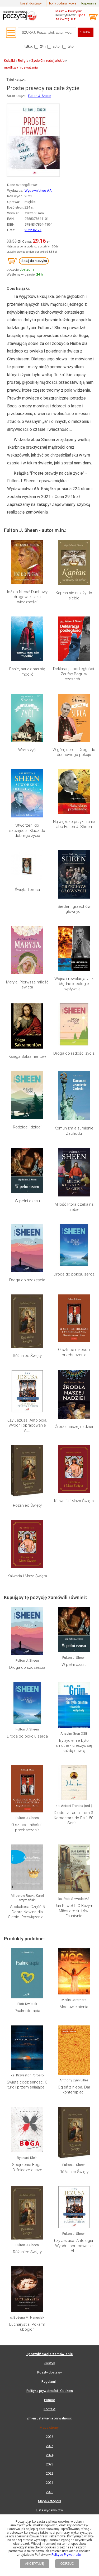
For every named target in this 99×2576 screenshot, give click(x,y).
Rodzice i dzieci (27, 1127)
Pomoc (49, 2400)
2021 (49, 2483)
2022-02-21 (33, 230)
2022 (49, 2473)
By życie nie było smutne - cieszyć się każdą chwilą (74, 1745)
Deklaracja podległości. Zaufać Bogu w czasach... (74, 673)
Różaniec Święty (27, 1355)
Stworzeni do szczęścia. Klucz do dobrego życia (27, 830)
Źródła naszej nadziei (74, 1426)
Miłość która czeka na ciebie (74, 1207)
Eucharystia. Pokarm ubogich (27, 2327)
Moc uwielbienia (74, 2006)
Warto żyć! (27, 750)
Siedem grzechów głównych (74, 909)
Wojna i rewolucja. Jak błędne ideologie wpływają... (73, 983)
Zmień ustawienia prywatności (49, 2418)
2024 (49, 2455)
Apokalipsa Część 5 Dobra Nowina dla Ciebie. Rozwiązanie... (27, 1911)
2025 (49, 2446)
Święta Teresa (27, 889)
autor (57, 46)
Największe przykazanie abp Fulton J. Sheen (74, 824)
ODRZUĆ (67, 2563)
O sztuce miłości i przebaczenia (74, 1352)
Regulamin (49, 2381)
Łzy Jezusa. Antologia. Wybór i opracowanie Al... (27, 1425)
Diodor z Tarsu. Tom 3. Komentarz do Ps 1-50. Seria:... (74, 1817)
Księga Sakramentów (27, 1056)
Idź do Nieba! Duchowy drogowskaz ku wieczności (27, 596)
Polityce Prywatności (66, 2555)
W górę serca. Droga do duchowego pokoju (74, 752)
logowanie (88, 3)
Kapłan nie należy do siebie (74, 595)
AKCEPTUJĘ (34, 2563)
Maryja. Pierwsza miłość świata (27, 985)
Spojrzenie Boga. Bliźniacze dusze (27, 2167)
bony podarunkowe (62, 3)
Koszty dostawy (49, 2372)
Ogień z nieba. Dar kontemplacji (74, 2090)
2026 (49, 2437)
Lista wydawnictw (49, 2510)
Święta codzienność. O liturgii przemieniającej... (27, 2085)
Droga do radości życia (74, 1053)
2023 (49, 2464)
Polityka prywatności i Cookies (49, 2391)
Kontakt (49, 2409)
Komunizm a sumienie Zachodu (73, 1131)
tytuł (71, 46)
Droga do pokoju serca (74, 1274)
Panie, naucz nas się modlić (27, 672)
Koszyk (49, 2363)
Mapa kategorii (49, 2501)
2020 (49, 2492)
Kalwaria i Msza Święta (74, 1501)
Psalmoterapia (27, 2010)
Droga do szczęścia (27, 1280)
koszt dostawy (31, 3)
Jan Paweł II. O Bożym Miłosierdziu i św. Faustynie (74, 1910)
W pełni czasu (27, 1201)
